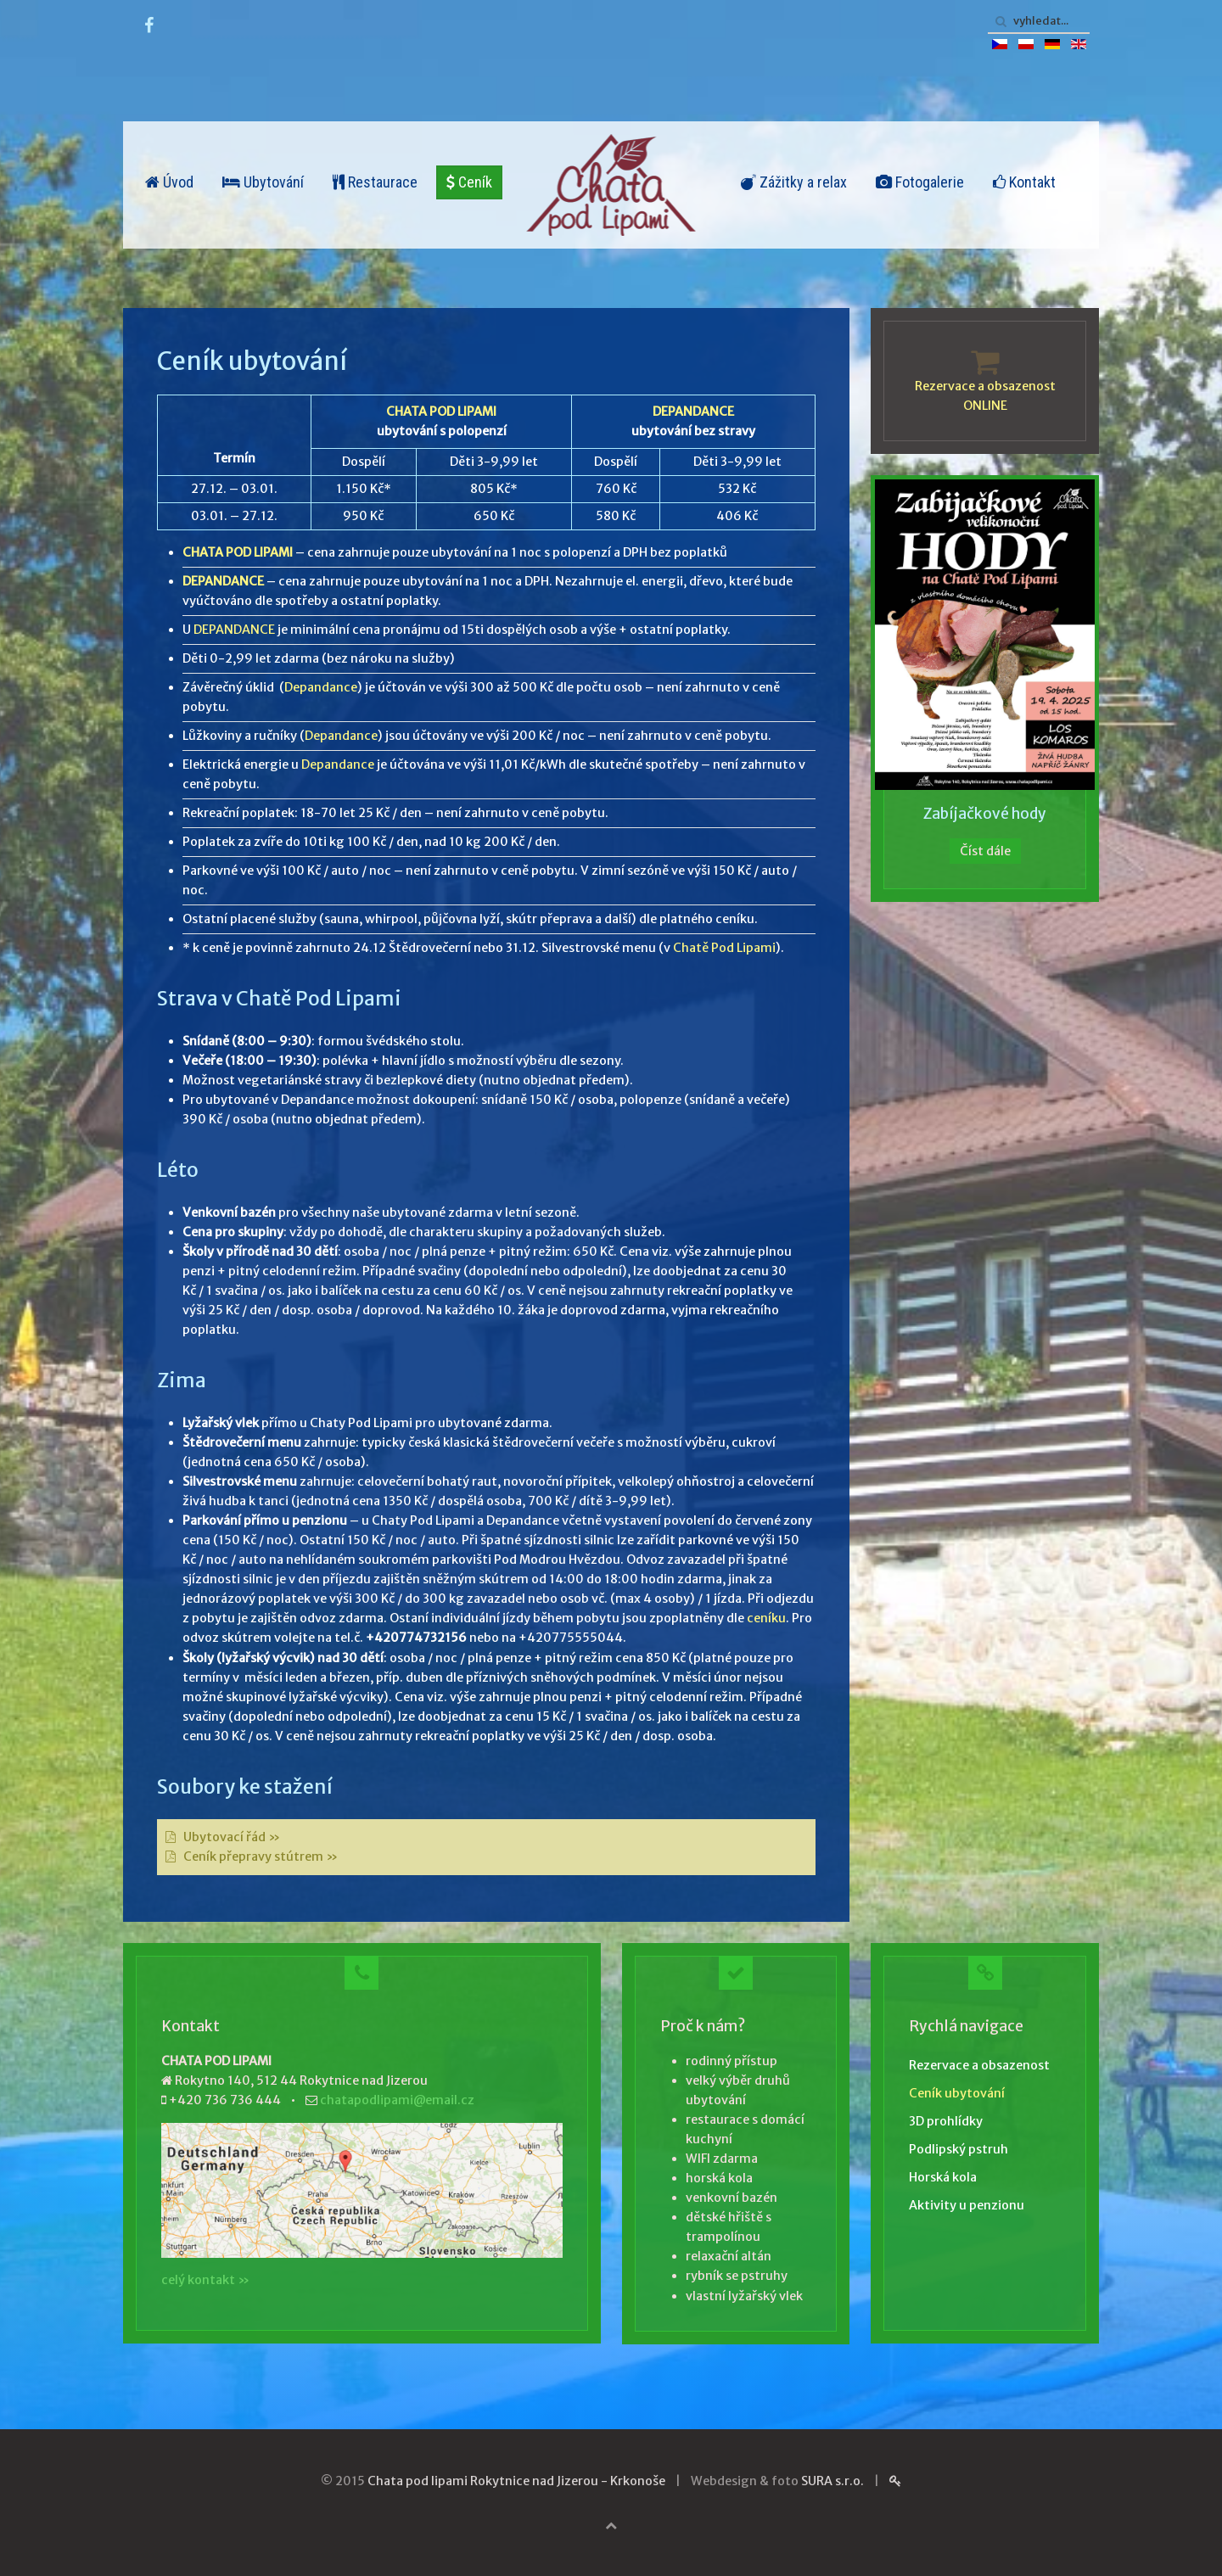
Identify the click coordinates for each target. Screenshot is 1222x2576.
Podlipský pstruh (958, 2149)
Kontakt (1024, 182)
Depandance (320, 687)
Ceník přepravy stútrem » (260, 1856)
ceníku (766, 1618)
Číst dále (985, 851)
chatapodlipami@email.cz (397, 2100)
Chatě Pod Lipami (724, 947)
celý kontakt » (205, 2280)
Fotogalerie (920, 182)
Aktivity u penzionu (966, 2205)
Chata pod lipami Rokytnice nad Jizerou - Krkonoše (516, 2481)
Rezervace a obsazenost (979, 2065)
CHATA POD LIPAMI (441, 411)
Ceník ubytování (957, 2093)
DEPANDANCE (693, 411)
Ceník (469, 182)
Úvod (169, 182)
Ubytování (263, 182)
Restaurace (375, 182)
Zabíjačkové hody (984, 813)
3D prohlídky (946, 2121)
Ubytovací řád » (231, 1837)
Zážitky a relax (794, 182)
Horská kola (943, 2177)
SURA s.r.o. (832, 2481)
